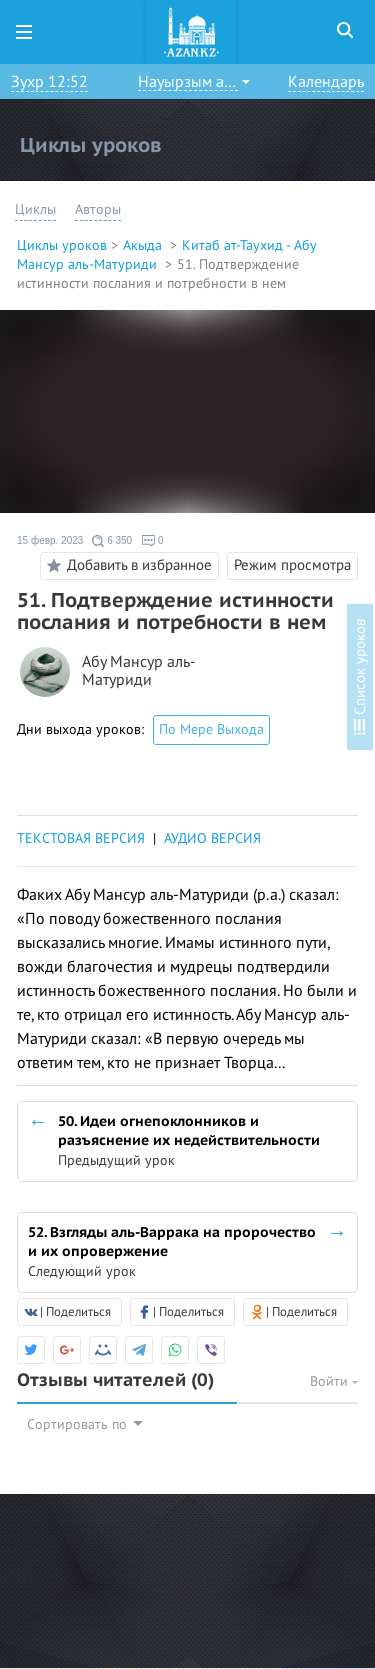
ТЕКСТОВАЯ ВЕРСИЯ (81, 838)
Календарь (326, 82)
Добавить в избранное (126, 566)
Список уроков (360, 677)
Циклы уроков (62, 245)
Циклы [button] (35, 209)
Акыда (144, 245)
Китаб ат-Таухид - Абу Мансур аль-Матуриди (166, 255)
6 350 (112, 541)
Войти (334, 1381)
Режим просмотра (292, 565)
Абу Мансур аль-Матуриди (139, 671)
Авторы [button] (98, 209)
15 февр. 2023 (50, 540)
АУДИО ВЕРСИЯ (212, 838)
